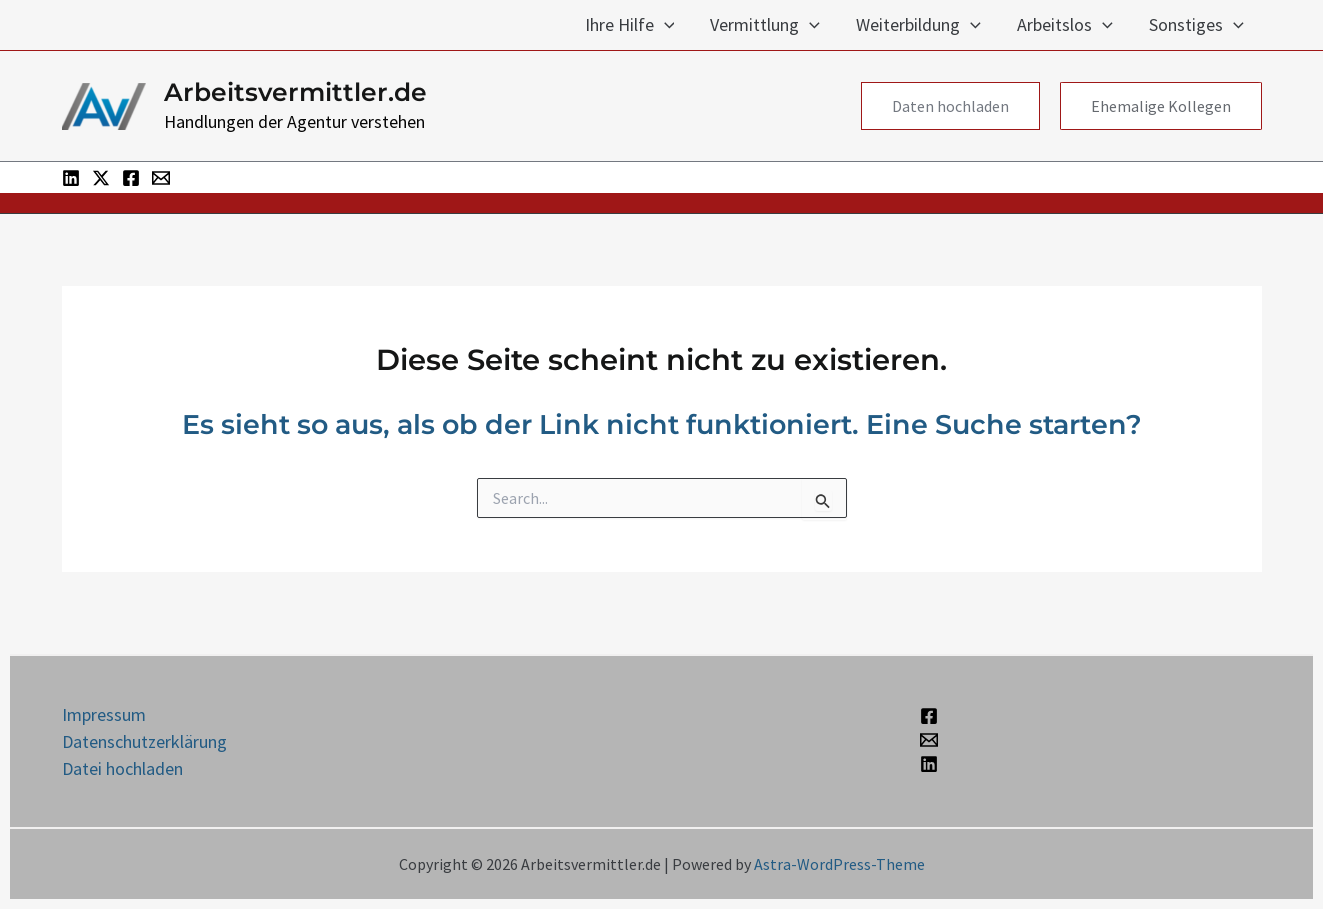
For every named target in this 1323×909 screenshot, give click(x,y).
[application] (664, 25)
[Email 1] (161, 178)
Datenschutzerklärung (144, 741)
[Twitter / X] (101, 178)
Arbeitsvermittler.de (295, 92)
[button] (950, 106)
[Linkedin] (71, 178)
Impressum (104, 714)
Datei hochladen (122, 768)
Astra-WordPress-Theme (839, 864)
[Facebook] (131, 178)
